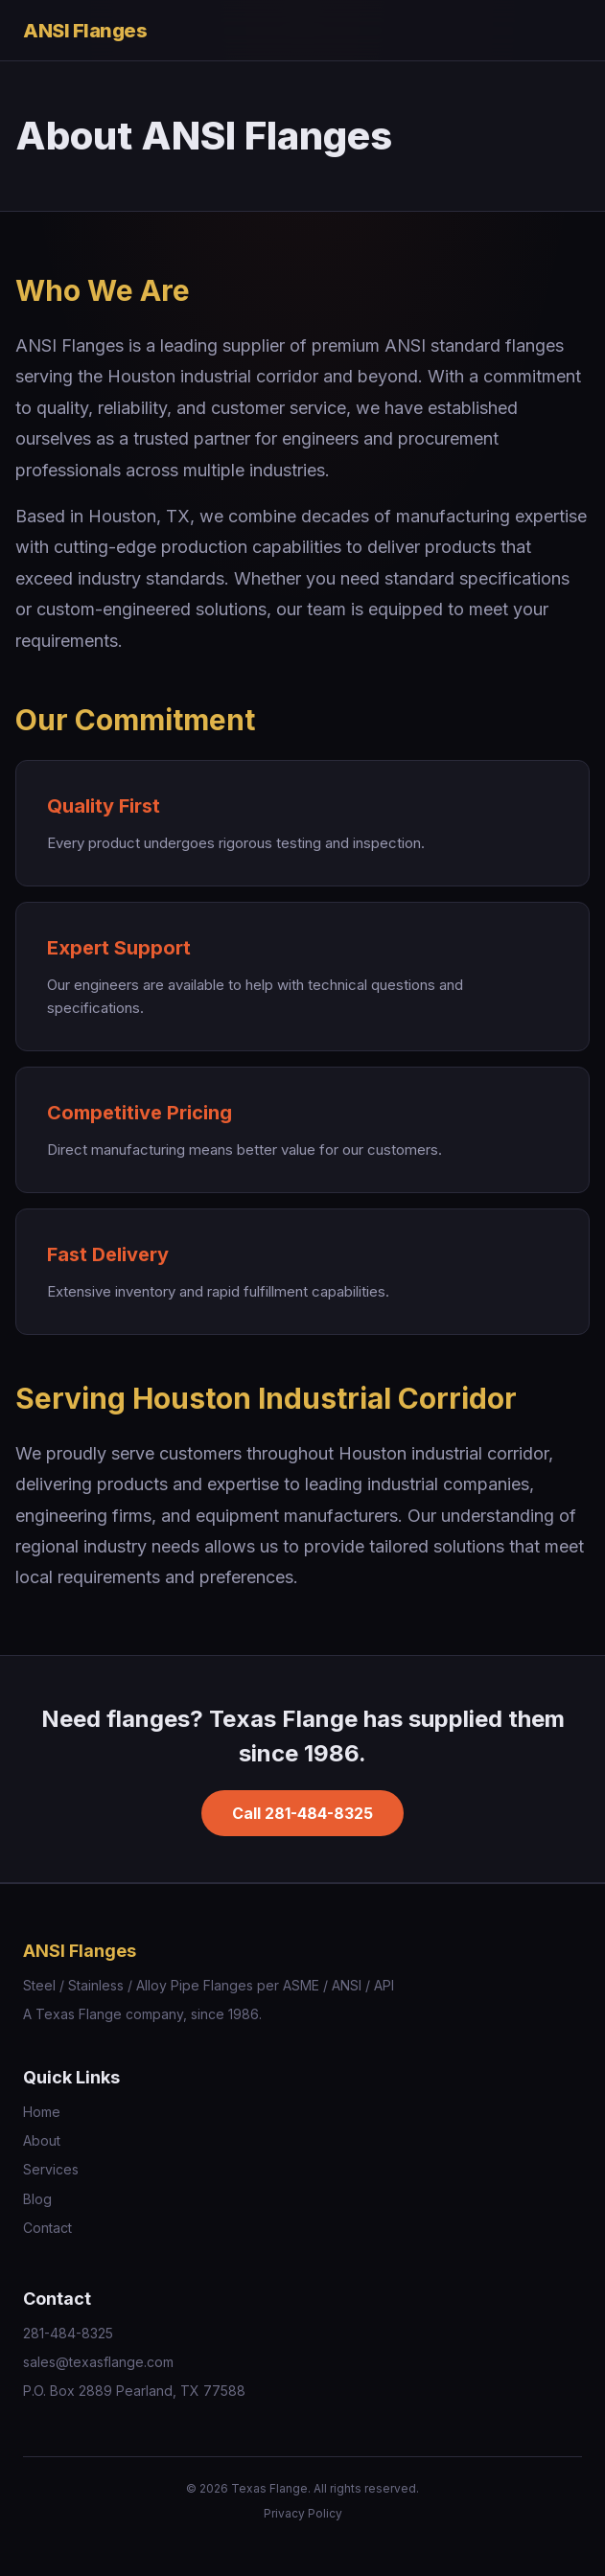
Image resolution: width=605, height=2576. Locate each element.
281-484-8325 (68, 2333)
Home (41, 2112)
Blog (37, 2199)
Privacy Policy (303, 2513)
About (41, 2140)
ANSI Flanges (85, 30)
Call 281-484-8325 (302, 1813)
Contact (47, 2228)
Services (51, 2169)
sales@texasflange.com (98, 2362)
